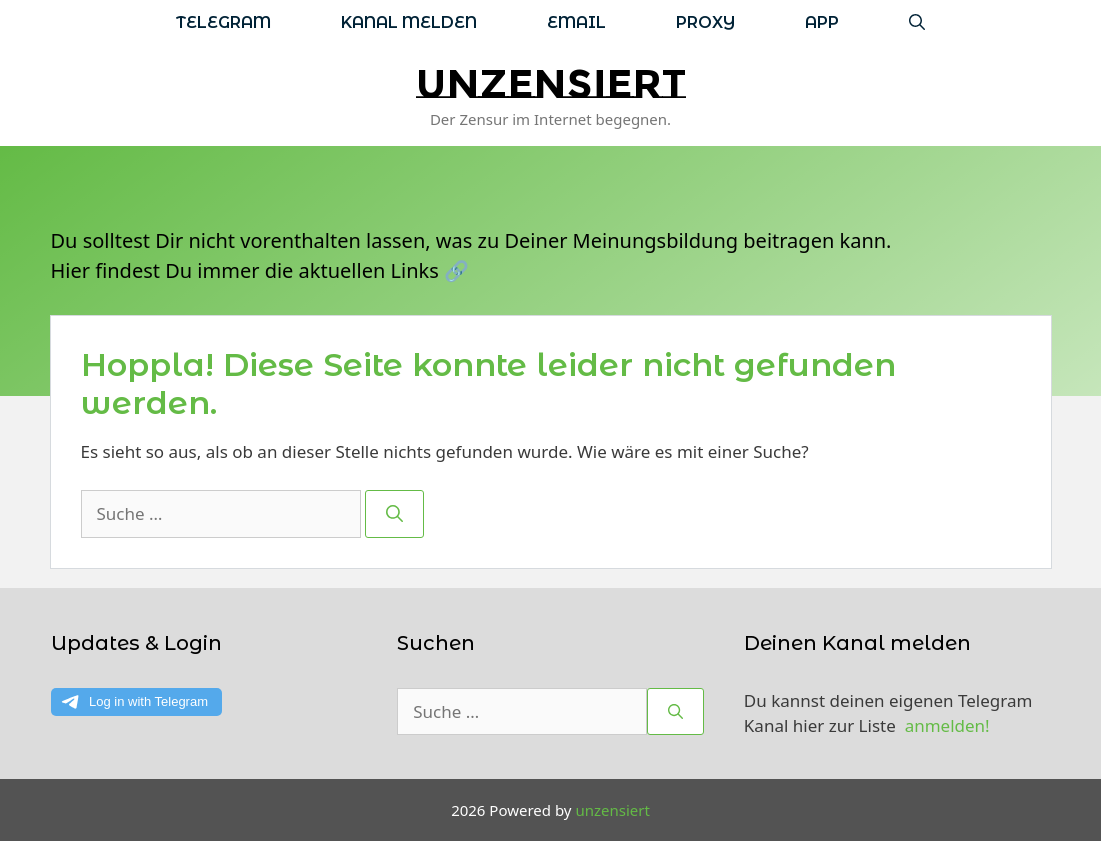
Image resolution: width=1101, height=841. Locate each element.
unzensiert (551, 83)
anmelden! (947, 725)
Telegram (223, 22)
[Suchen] (394, 514)
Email (576, 22)
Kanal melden (409, 22)
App (822, 22)
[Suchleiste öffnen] (917, 22)
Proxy (705, 22)
